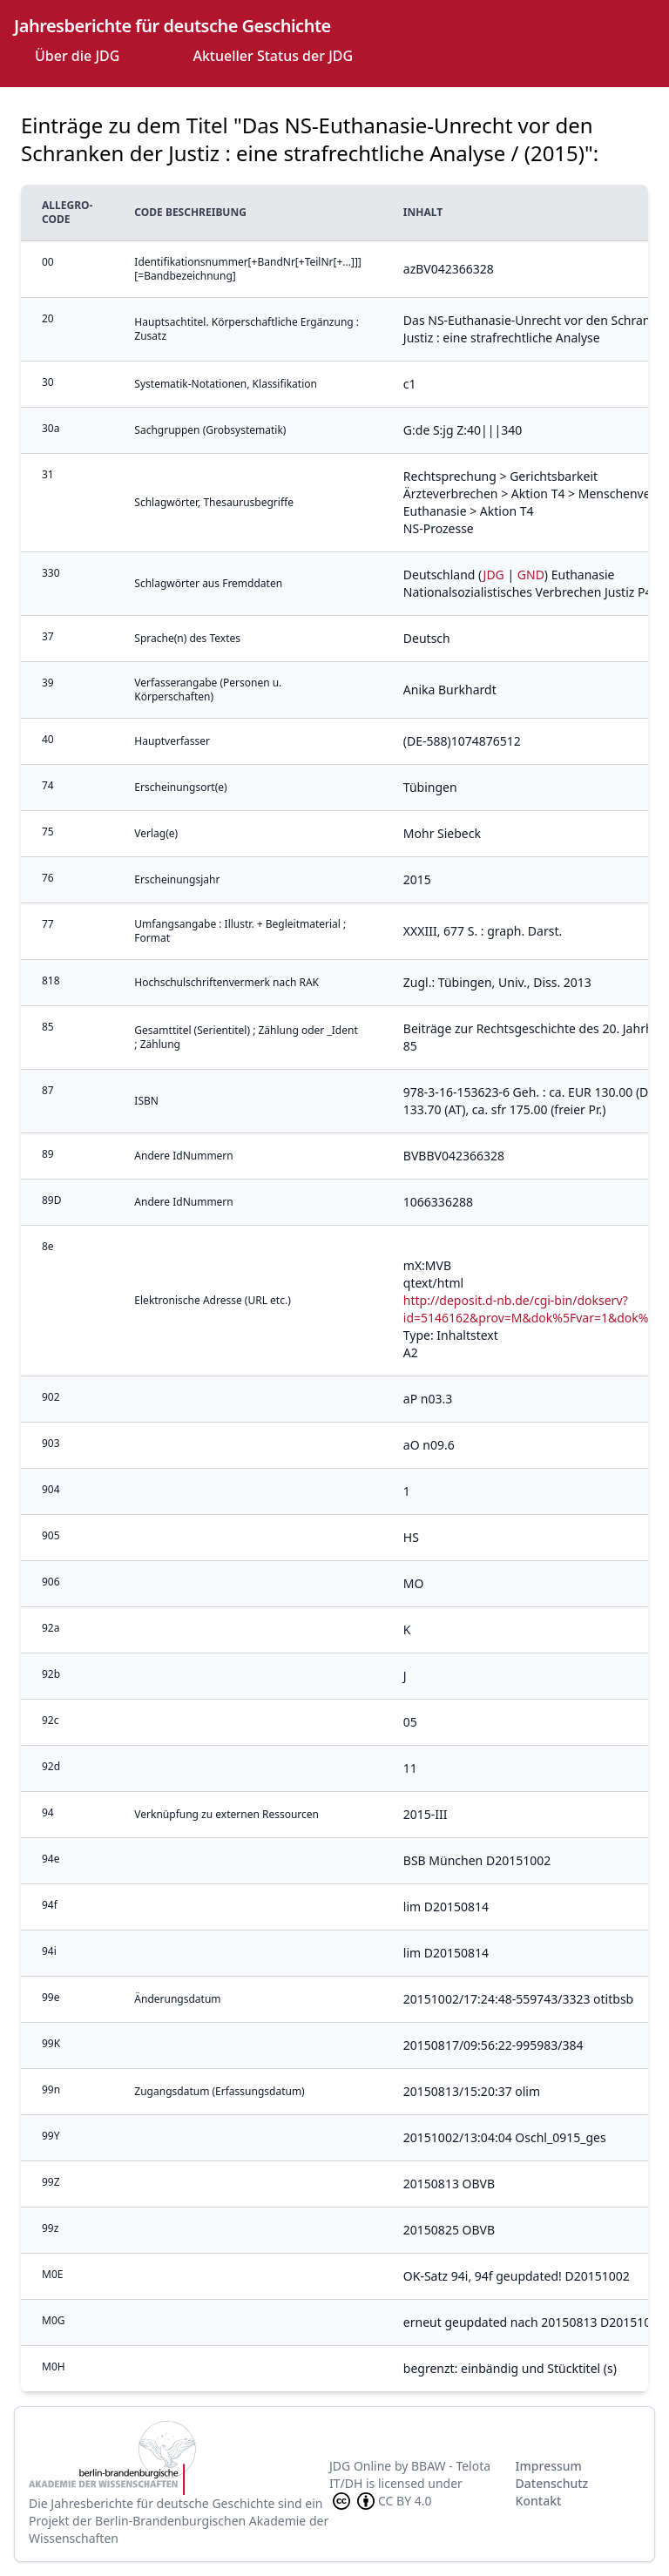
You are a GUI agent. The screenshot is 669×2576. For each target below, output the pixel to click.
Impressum (549, 2466)
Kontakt (539, 2500)
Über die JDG (77, 55)
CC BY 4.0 (380, 2501)
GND (530, 574)
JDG (493, 574)
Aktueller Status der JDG (273, 55)
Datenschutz (552, 2483)
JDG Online (360, 2466)
